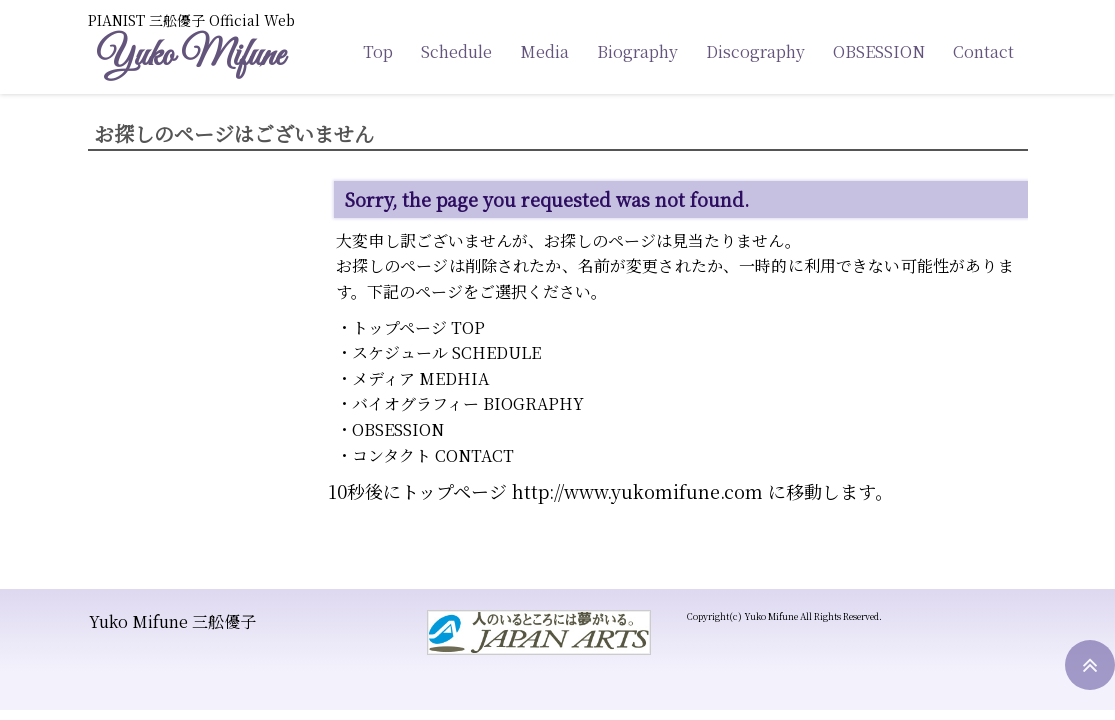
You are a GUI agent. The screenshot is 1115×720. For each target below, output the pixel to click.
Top (378, 51)
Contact (983, 51)
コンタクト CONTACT (433, 455)
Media (544, 51)
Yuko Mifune (190, 56)
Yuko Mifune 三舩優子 (172, 621)
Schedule (456, 51)
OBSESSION (879, 51)
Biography (637, 51)
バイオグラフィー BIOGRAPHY (468, 403)
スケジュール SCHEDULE (446, 352)
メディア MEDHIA (420, 378)
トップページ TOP (418, 327)
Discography (755, 51)
